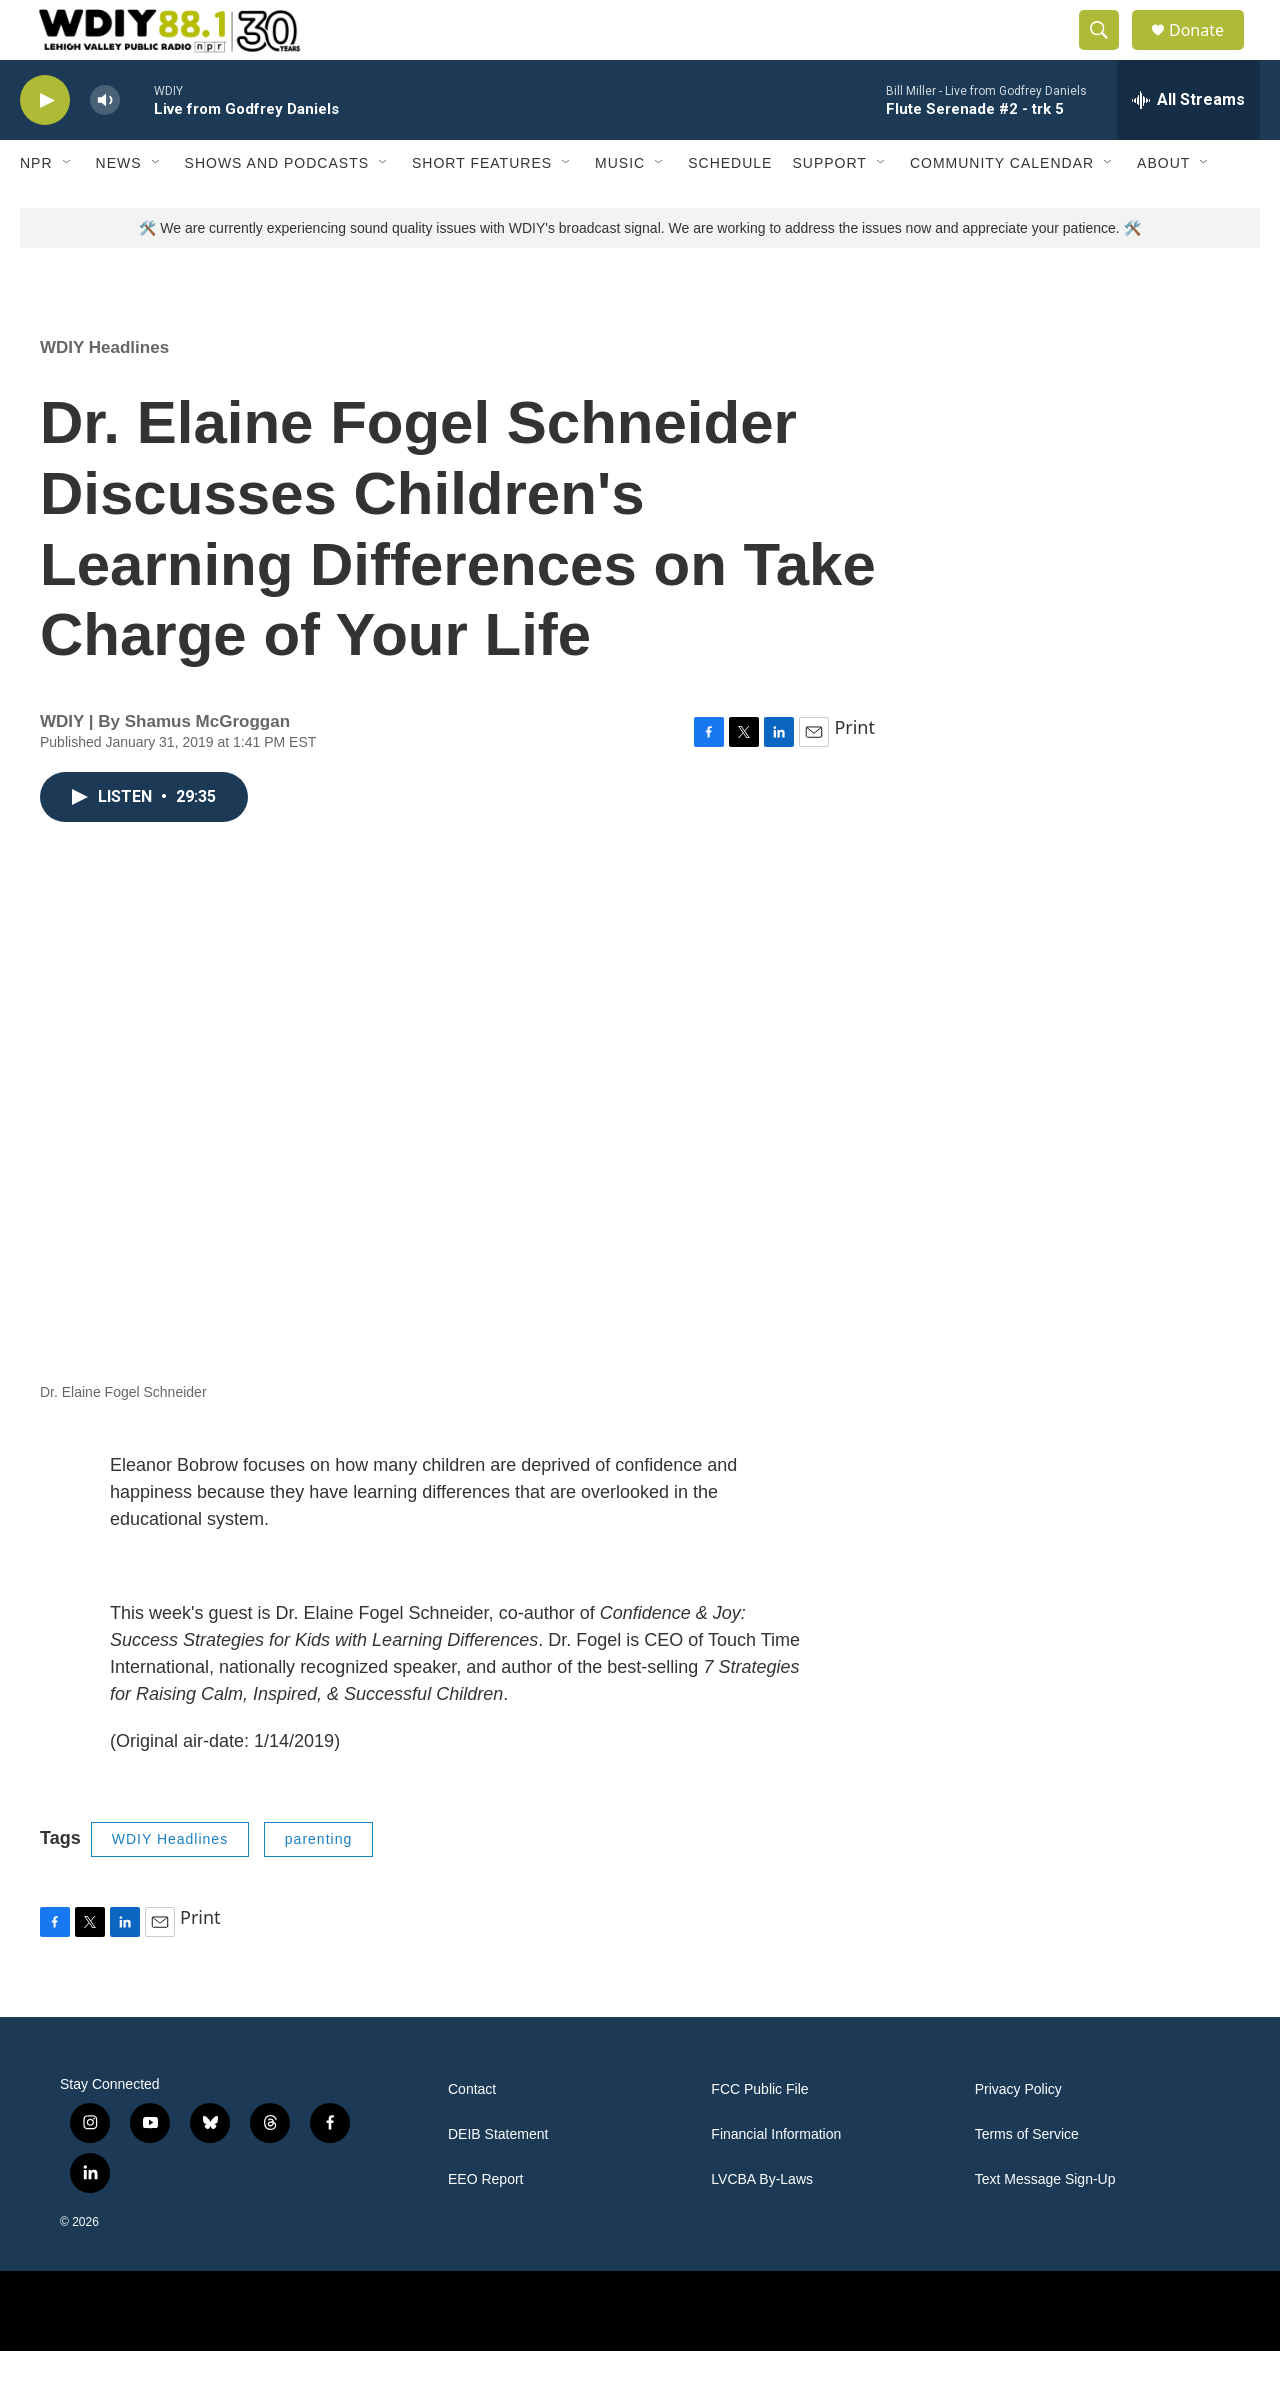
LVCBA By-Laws (762, 2224)
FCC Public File (759, 2134)
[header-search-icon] (1108, 53)
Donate (1209, 52)
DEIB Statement (498, 2179)
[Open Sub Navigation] (68, 208)
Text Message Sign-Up (1045, 2224)
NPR (36, 208)
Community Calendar (1002, 208)
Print (854, 772)
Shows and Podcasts (277, 208)
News (119, 208)
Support (829, 208)
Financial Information (776, 2179)
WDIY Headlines (104, 392)
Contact (472, 2134)
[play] (45, 145)
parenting (318, 1884)
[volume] (105, 145)
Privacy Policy (1018, 2134)
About (1163, 208)
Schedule (730, 208)
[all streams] (1188, 145)
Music (620, 208)
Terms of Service (1027, 2179)
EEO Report (485, 2224)
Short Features (482, 208)
